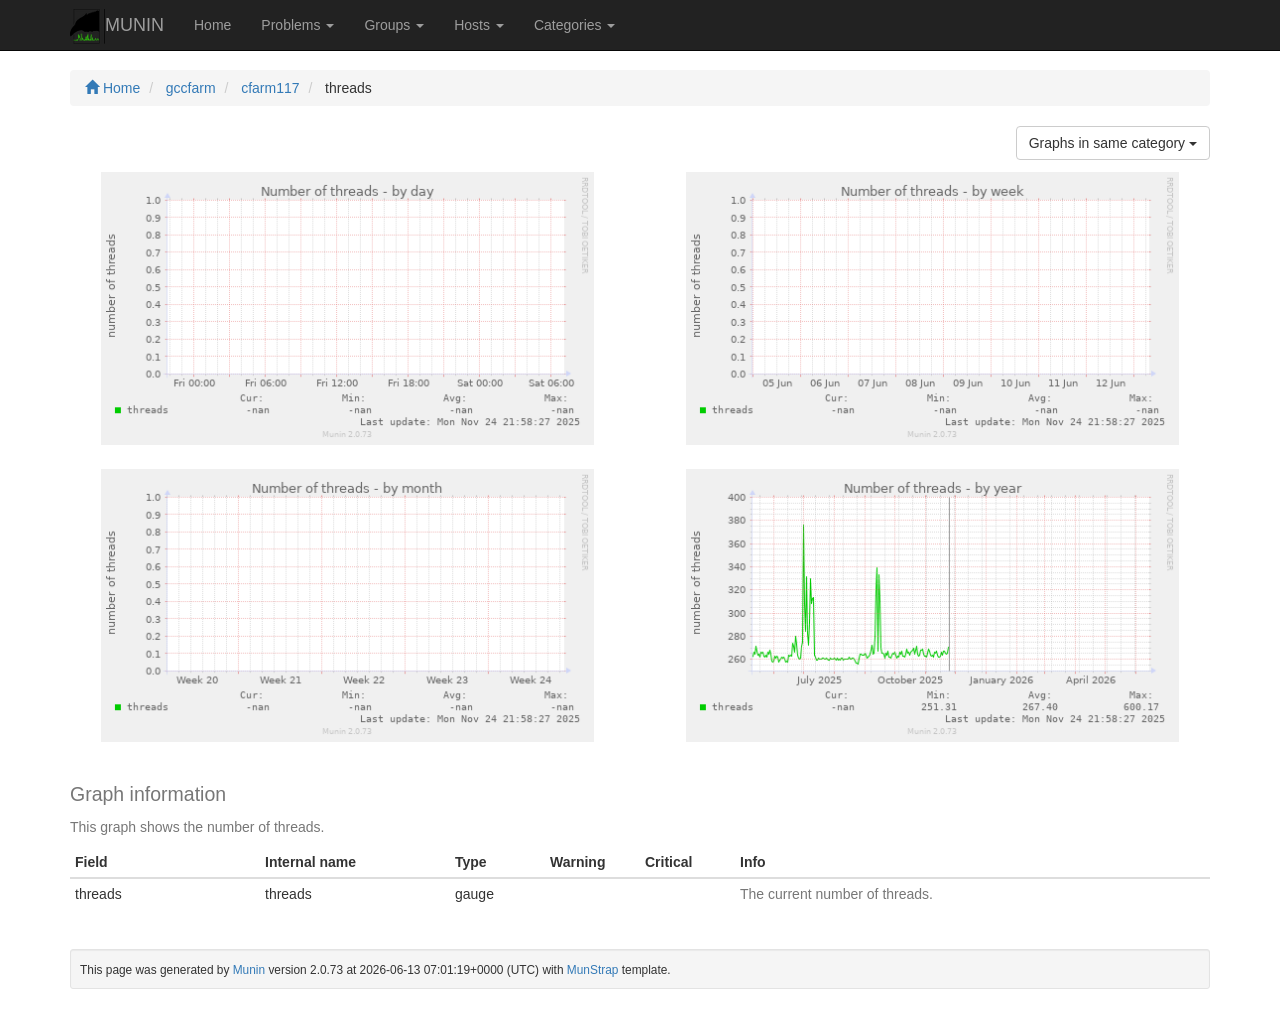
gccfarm (191, 88)
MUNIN (117, 26)
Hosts (479, 25)
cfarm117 (270, 88)
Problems (297, 25)
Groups (394, 25)
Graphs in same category (1113, 143)
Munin (249, 970)
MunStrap (593, 970)
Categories (575, 25)
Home (212, 25)
